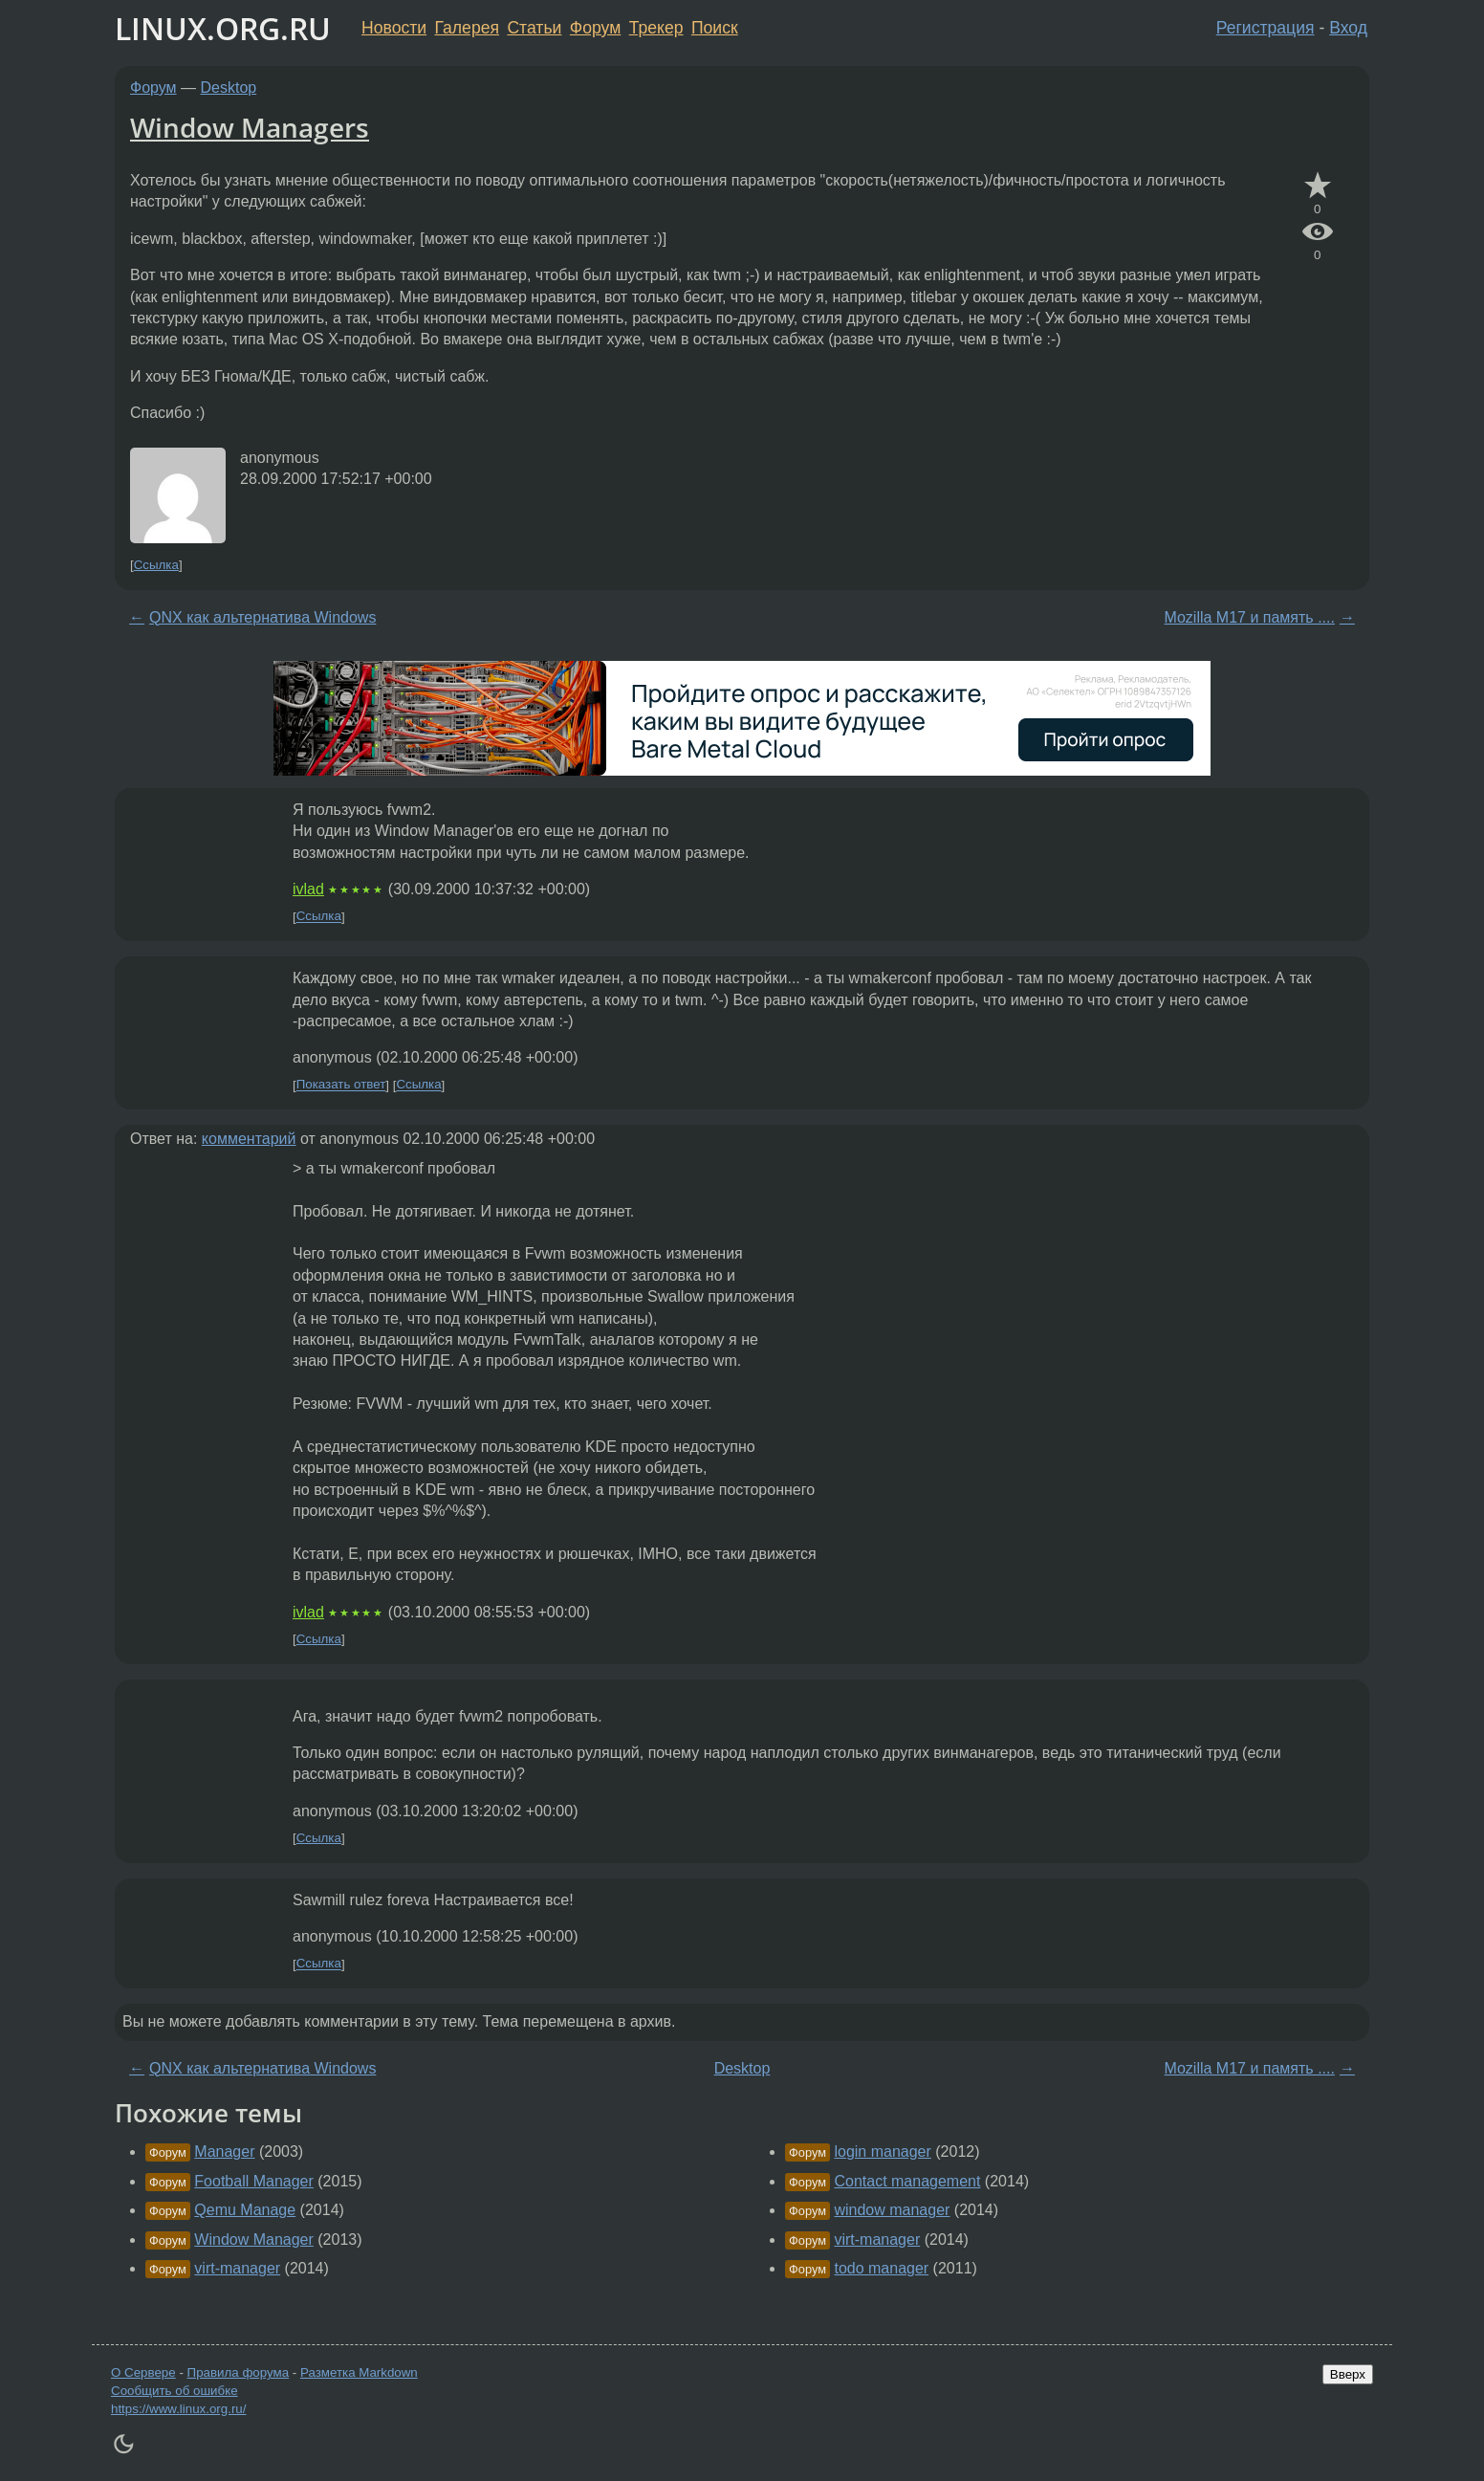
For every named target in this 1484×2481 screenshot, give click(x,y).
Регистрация (1265, 27)
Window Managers (249, 127)
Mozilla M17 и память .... (1250, 617)
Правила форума (238, 2372)
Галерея (467, 27)
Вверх (1347, 2374)
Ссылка (156, 565)
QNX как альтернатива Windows (262, 617)
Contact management (907, 2181)
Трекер (656, 27)
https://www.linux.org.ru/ (178, 2409)
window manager (891, 2210)
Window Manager (254, 2239)
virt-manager (237, 2268)
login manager (882, 2151)
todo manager (881, 2268)
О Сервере (143, 2372)
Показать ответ (341, 1085)
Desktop (229, 87)
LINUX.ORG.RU (223, 28)
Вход (1348, 27)
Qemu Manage (244, 2210)
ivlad (308, 889)
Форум (595, 27)
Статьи (534, 27)
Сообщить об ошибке (174, 2390)
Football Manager (254, 2181)
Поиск (714, 27)
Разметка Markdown (359, 2372)
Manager (224, 2151)
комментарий (249, 1139)
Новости (393, 27)
